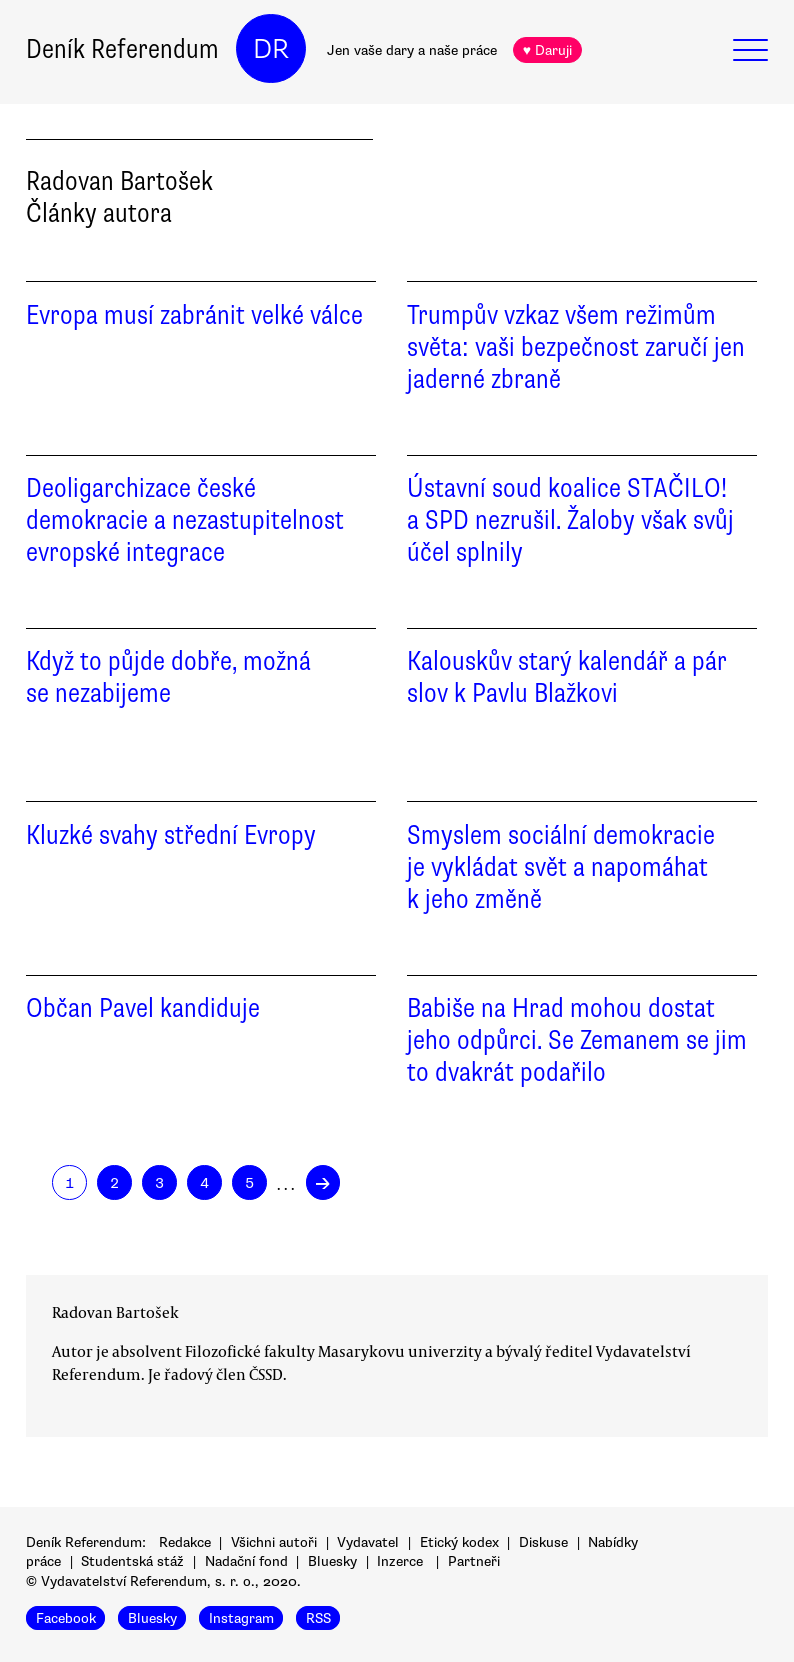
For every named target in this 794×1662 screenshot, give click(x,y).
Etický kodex (459, 1542)
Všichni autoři (274, 1542)
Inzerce (400, 1561)
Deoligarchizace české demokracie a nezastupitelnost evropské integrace (185, 520)
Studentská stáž (132, 1561)
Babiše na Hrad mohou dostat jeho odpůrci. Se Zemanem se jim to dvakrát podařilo (577, 1040)
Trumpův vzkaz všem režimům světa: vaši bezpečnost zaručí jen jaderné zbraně (576, 347)
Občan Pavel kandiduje (143, 1008)
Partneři (474, 1561)
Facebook (66, 1617)
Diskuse (543, 1542)
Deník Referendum (122, 49)
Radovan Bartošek (115, 1312)
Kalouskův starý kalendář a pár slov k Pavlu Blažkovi (567, 677)
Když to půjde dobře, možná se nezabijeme (168, 677)
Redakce (185, 1542)
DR (271, 49)
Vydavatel (368, 1542)
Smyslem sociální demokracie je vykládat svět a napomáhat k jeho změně (561, 867)
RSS (318, 1617)
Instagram (241, 1617)
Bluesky (332, 1561)
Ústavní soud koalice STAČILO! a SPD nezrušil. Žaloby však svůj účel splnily (570, 520)
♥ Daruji (547, 50)
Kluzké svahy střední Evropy (171, 835)
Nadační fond (246, 1561)
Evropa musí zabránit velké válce (194, 315)
